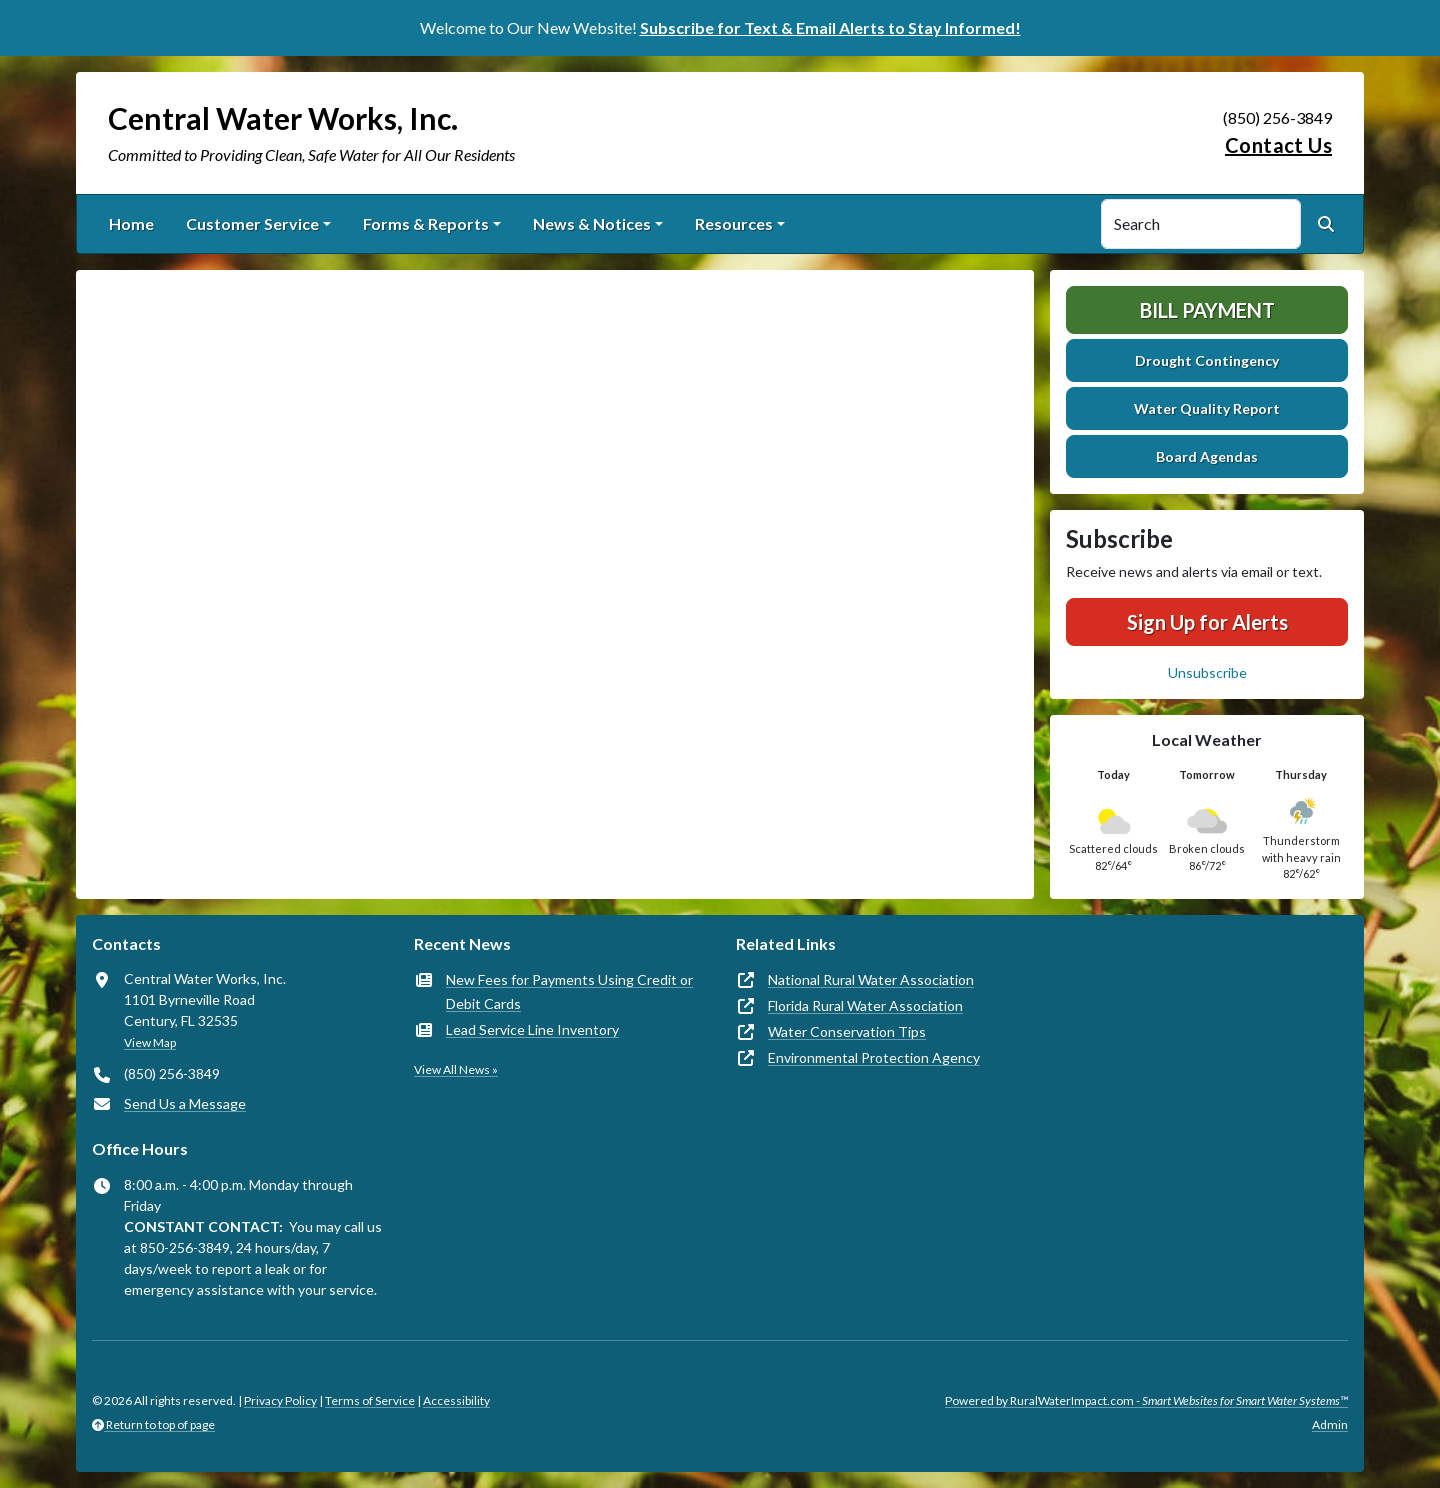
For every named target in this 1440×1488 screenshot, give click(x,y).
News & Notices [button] (592, 223)
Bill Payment (1207, 310)
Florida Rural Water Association (865, 1005)
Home (131, 223)
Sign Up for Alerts (1207, 622)
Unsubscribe (1207, 672)
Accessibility (456, 1400)
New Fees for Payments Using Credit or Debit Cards (569, 991)
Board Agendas (1207, 456)
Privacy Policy (280, 1400)
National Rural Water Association (871, 979)
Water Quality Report (1207, 408)
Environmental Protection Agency (874, 1057)
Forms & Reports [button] (426, 223)
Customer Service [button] (252, 223)
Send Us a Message (185, 1103)
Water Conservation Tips (847, 1031)
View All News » (456, 1069)
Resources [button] (734, 223)
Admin (1330, 1424)
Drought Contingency (1207, 360)
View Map (150, 1042)
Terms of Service (370, 1400)
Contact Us (1278, 145)
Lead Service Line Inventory (532, 1029)
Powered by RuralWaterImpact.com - (1146, 1400)
